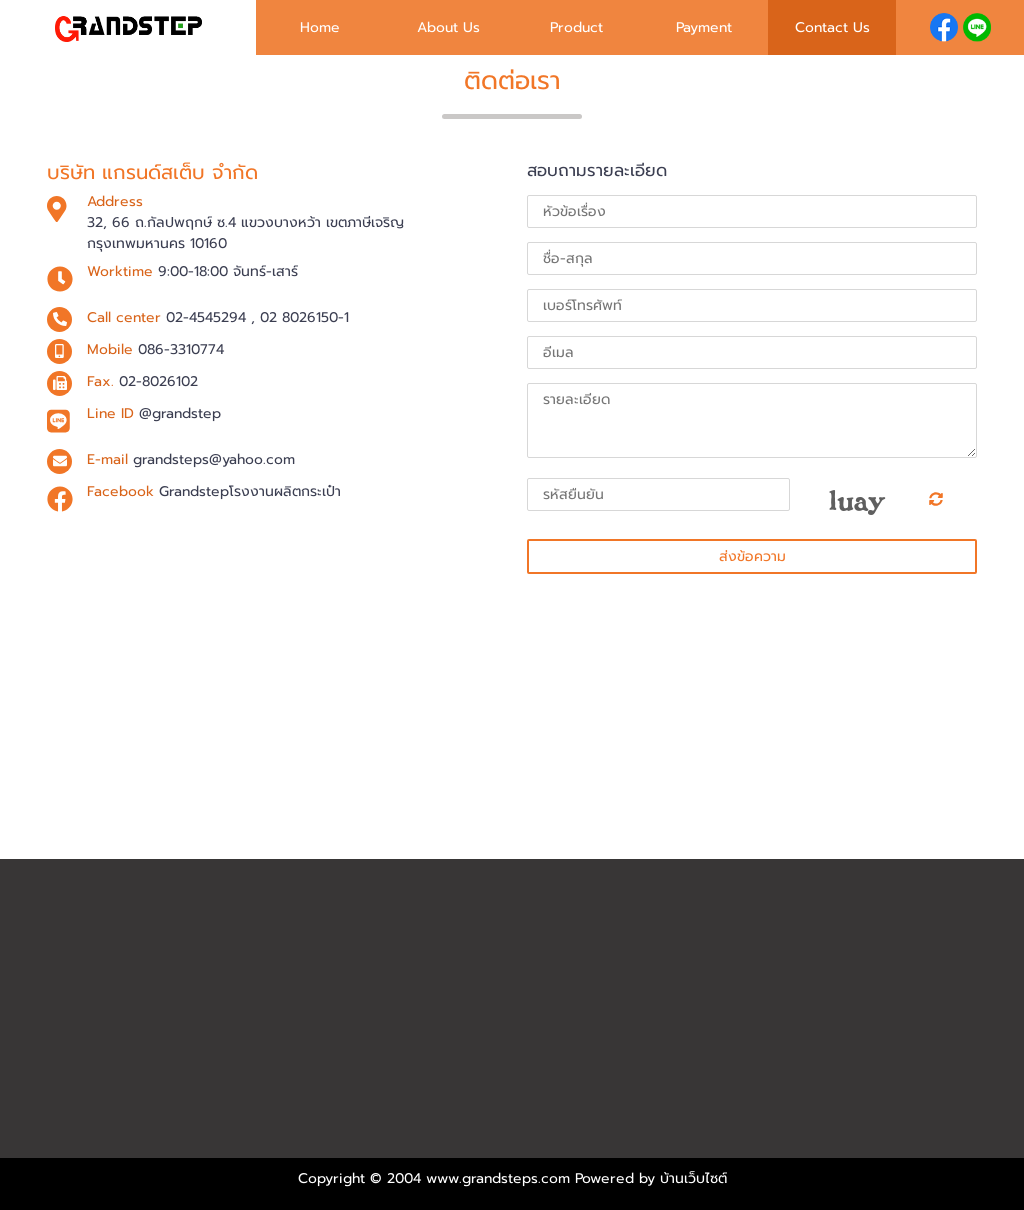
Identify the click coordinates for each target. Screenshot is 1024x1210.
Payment (704, 27)
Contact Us (832, 27)
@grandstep (180, 413)
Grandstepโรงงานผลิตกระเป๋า (250, 491)
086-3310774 (181, 349)
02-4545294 (206, 317)
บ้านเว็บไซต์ (693, 1178)
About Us (448, 27)
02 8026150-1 (304, 317)
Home (320, 27)
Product (576, 27)
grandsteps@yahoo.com (214, 459)
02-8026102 (158, 381)
